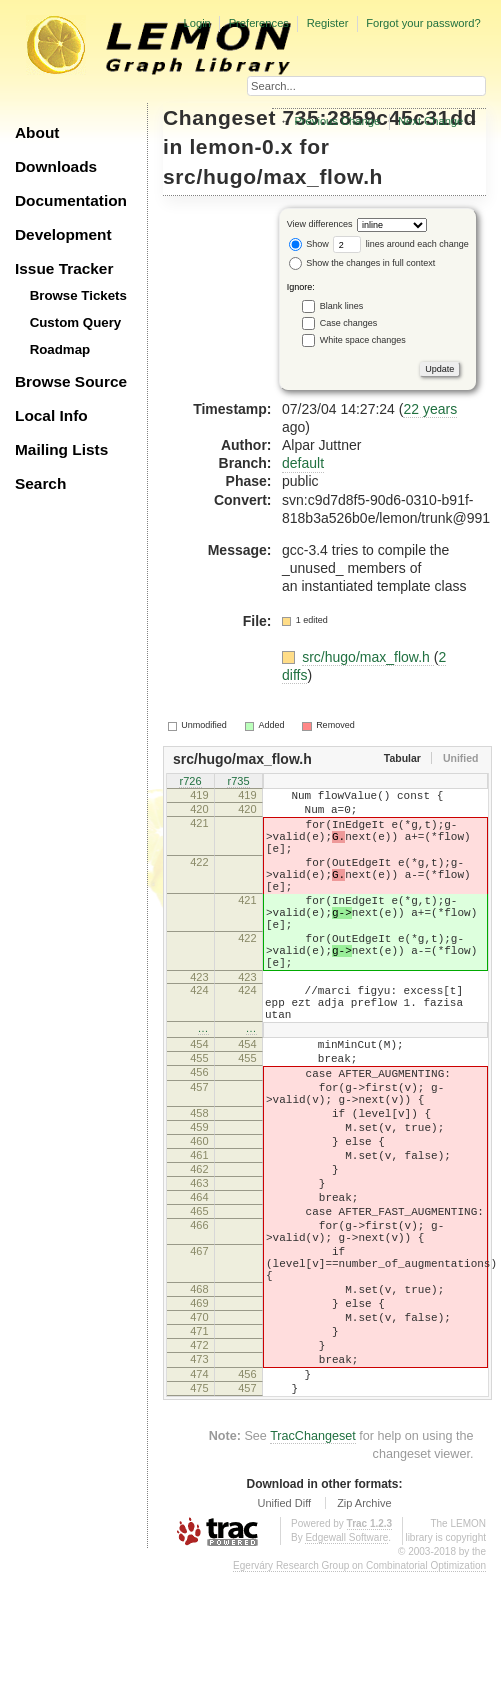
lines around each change (401, 244)
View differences (320, 225)
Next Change (430, 121)
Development (63, 234)
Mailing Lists (61, 449)
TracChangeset (313, 1571)
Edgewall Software (346, 1672)
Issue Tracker (64, 268)
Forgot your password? (423, 23)
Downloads (56, 166)
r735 (238, 783)
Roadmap (60, 349)
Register (328, 23)
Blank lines (342, 306)
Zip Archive (364, 1638)
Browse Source (71, 381)
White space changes (363, 340)
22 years (430, 409)
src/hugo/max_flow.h (273, 176)
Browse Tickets (78, 295)
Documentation (71, 200)
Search (40, 483)
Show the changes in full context (362, 263)
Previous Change (337, 121)
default (303, 463)
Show (309, 244)
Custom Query (76, 322)
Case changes (349, 323)
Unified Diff (284, 1638)
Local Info (51, 415)
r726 (190, 783)
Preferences (259, 23)
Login (196, 23)
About (37, 132)
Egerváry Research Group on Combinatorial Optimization (359, 1700)
